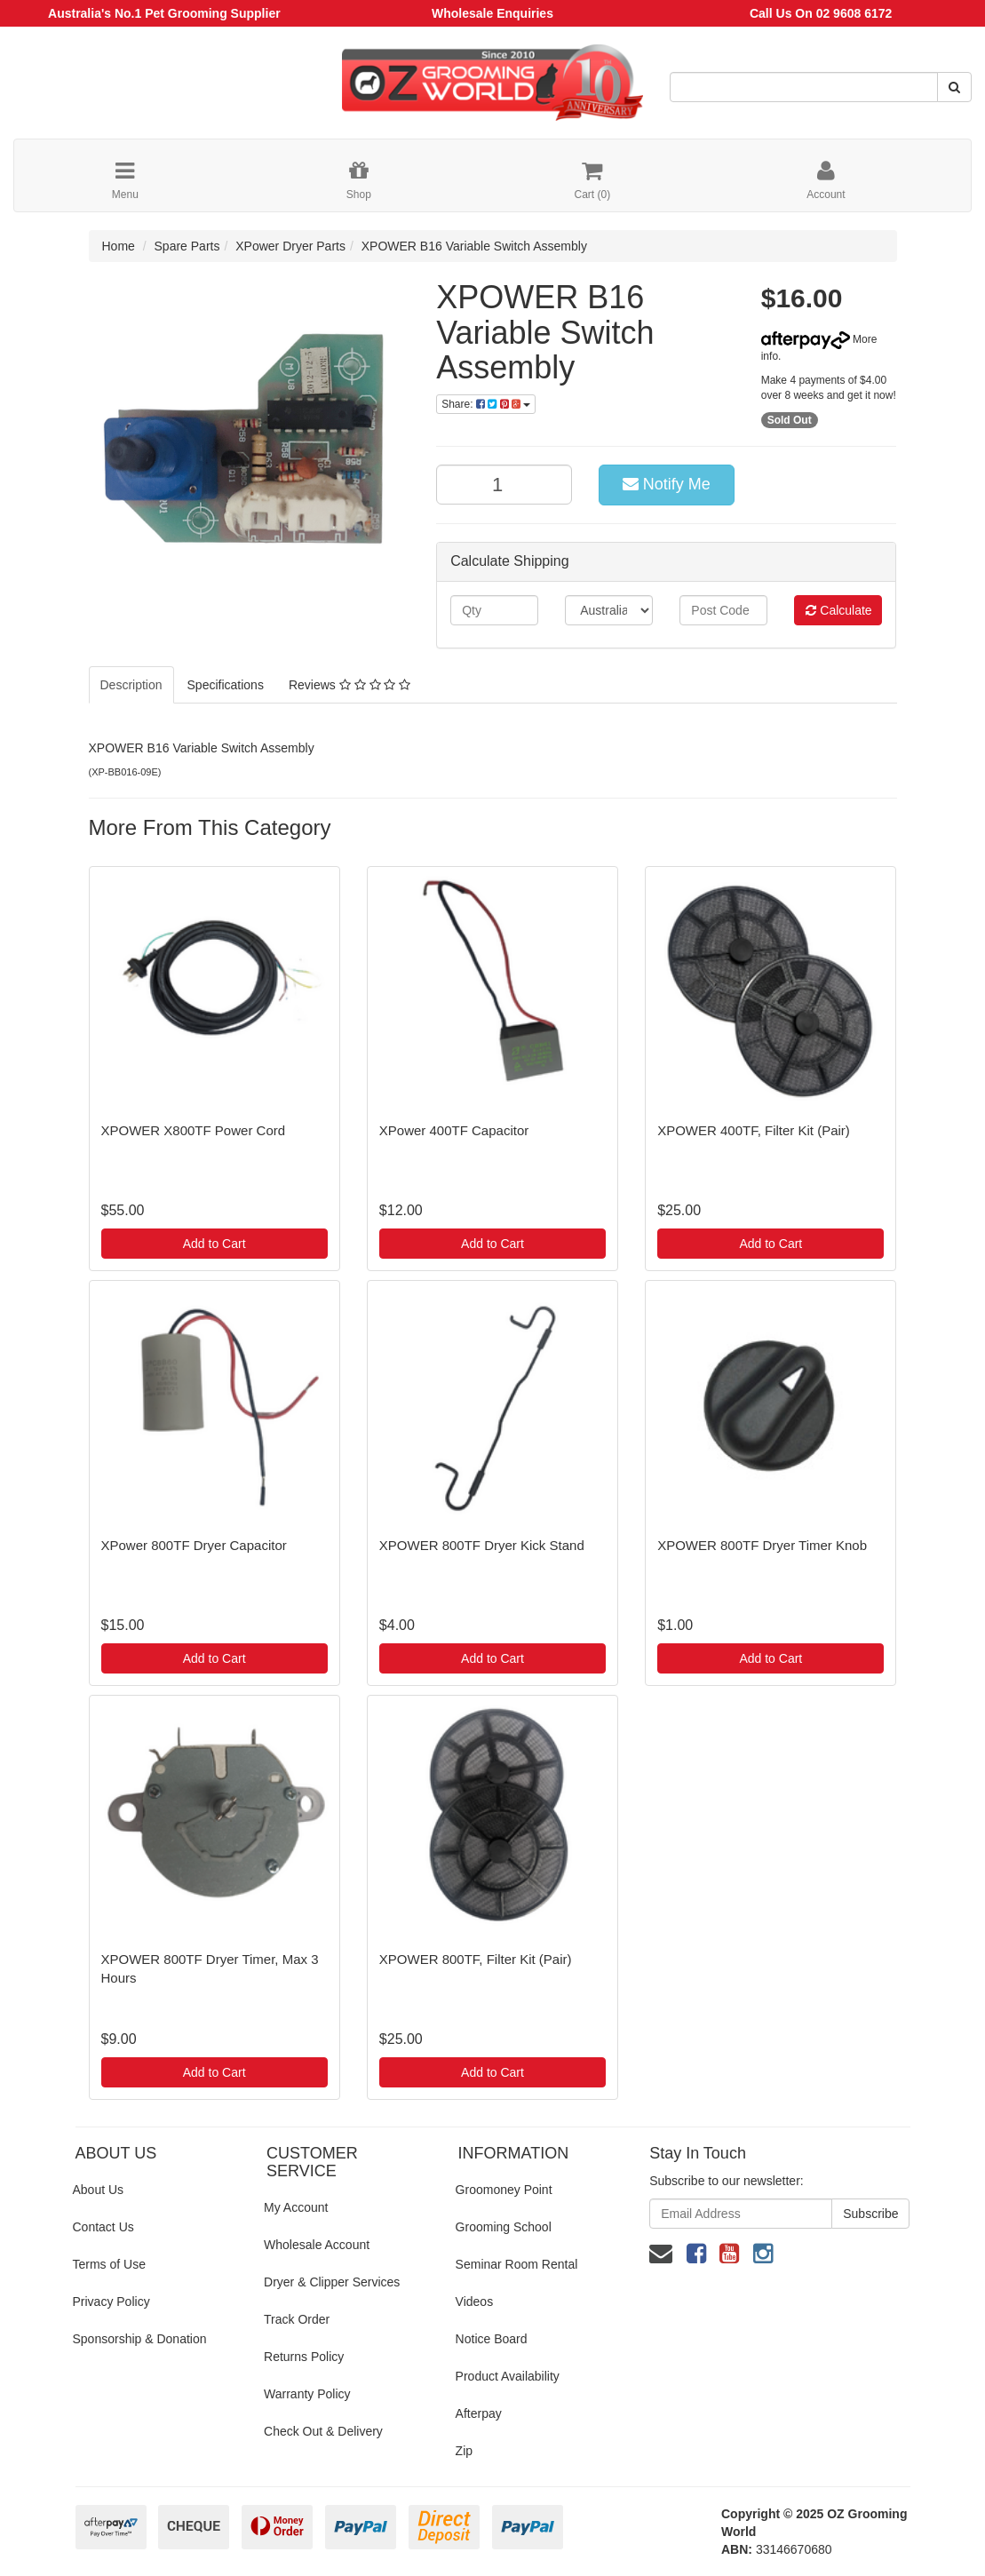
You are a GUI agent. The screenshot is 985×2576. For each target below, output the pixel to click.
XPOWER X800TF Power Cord (193, 1130)
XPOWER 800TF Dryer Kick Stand (481, 1545)
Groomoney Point (504, 2189)
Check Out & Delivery (323, 2431)
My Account (296, 2207)
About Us (98, 2189)
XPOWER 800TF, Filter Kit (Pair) (475, 1959)
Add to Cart (214, 1243)
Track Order (297, 2319)
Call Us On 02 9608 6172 (821, 13)
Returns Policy (304, 2356)
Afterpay (479, 2413)
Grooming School (504, 2227)
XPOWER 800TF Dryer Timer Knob (762, 1545)
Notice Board (492, 2339)
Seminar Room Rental (517, 2264)
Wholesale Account (316, 2245)
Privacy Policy (111, 2301)
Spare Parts (187, 246)
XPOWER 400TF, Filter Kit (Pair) (753, 1130)
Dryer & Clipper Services (332, 2282)
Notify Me (667, 484)
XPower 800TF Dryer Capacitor (194, 1545)
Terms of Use (109, 2264)
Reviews (349, 685)
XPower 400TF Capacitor (453, 1130)
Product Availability (508, 2376)
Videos (475, 2301)
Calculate (838, 610)
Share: (485, 404)
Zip (464, 2451)
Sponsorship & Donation (140, 2339)
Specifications (225, 685)
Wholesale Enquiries (492, 13)
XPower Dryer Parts (290, 246)
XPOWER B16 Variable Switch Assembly (474, 246)
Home (118, 246)
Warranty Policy (307, 2394)
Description (131, 685)
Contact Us (103, 2227)
